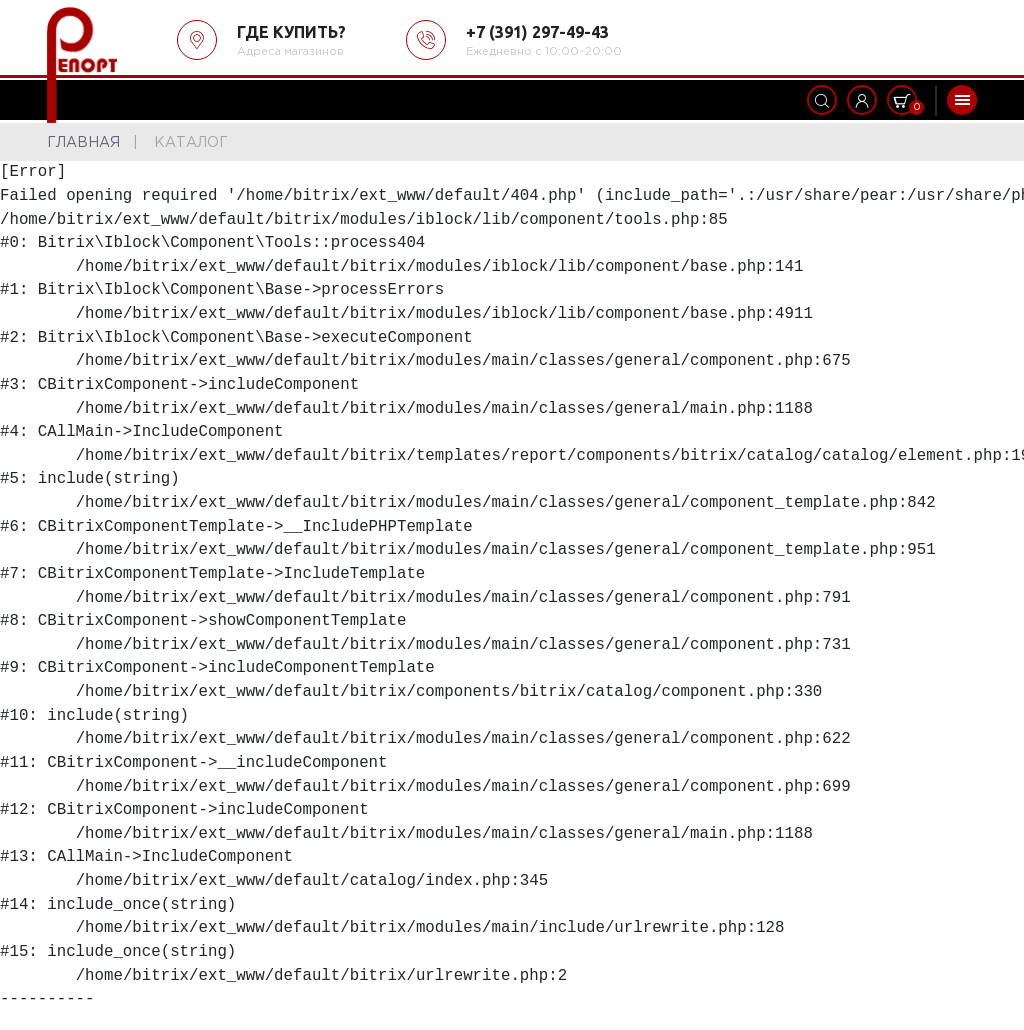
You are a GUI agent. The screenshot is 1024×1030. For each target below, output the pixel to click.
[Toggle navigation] (962, 100)
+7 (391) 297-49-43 (537, 32)
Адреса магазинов (290, 52)
